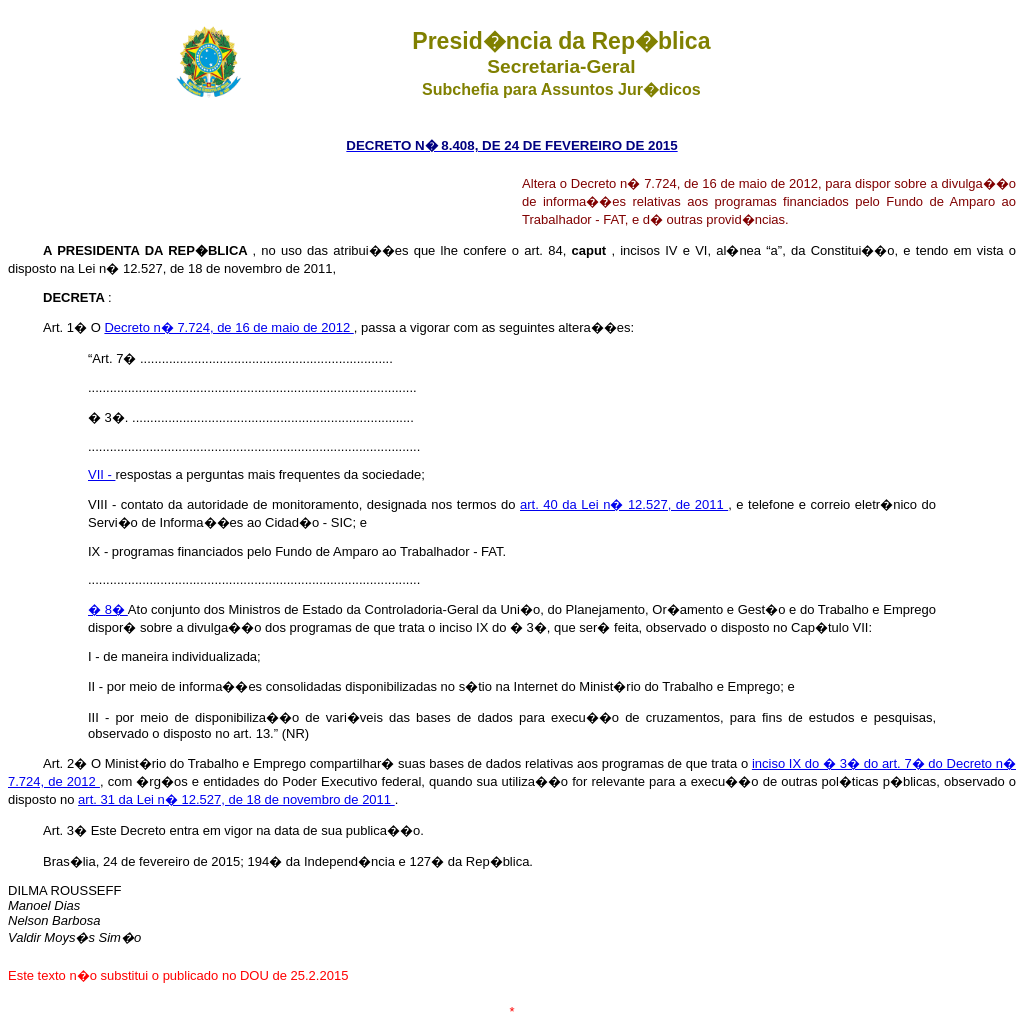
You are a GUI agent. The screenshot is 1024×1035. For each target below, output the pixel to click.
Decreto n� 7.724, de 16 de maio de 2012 (228, 327)
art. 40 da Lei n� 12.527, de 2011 (624, 504)
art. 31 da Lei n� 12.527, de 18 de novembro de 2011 (236, 799)
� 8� (108, 609)
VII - (101, 474)
